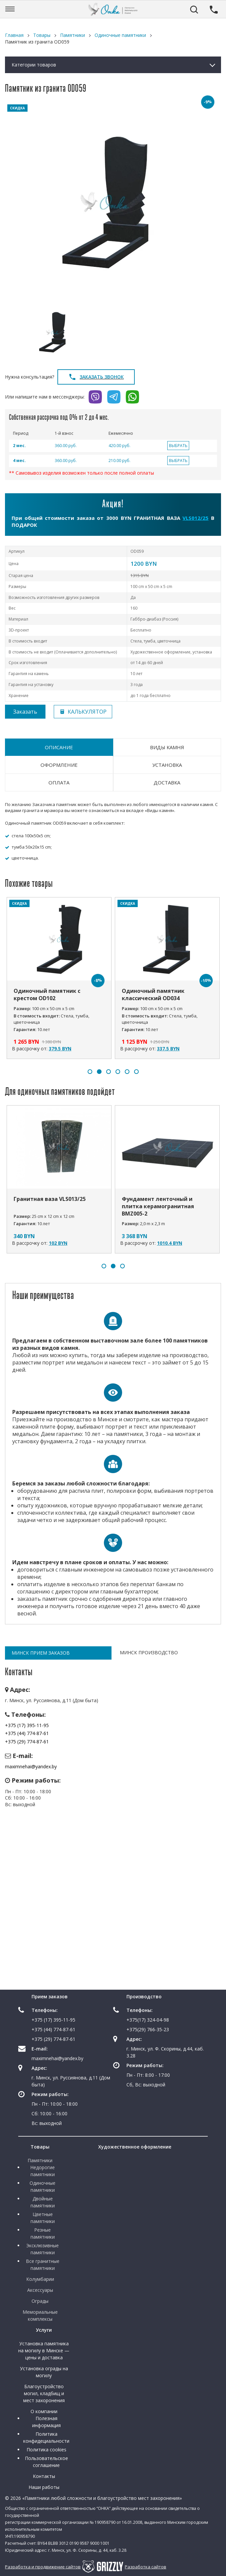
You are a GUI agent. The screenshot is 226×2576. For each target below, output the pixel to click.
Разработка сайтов (145, 2567)
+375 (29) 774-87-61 (27, 1741)
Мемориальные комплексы (40, 2315)
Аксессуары (40, 2290)
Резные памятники (43, 2233)
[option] (113, 201)
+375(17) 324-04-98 (147, 2020)
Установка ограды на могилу (44, 2372)
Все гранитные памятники (42, 2264)
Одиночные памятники (42, 2186)
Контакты (44, 2476)
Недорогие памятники (42, 2170)
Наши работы (44, 2487)
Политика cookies (46, 2449)
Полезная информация (46, 2421)
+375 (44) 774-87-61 (27, 1733)
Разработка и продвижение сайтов (43, 2567)
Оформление (59, 764)
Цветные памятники (43, 2217)
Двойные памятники (43, 2202)
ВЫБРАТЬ (178, 445)
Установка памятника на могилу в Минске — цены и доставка (43, 2350)
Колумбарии (40, 2279)
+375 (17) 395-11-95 (27, 1725)
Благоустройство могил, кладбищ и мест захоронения (44, 2393)
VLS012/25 (195, 518)
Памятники (40, 2160)
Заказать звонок (96, 377)
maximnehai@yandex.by (31, 1766)
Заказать (25, 711)
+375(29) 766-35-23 (147, 2029)
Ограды (40, 2301)
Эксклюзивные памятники (42, 2249)
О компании (44, 2411)
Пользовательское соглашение (46, 2461)
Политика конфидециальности (46, 2437)
